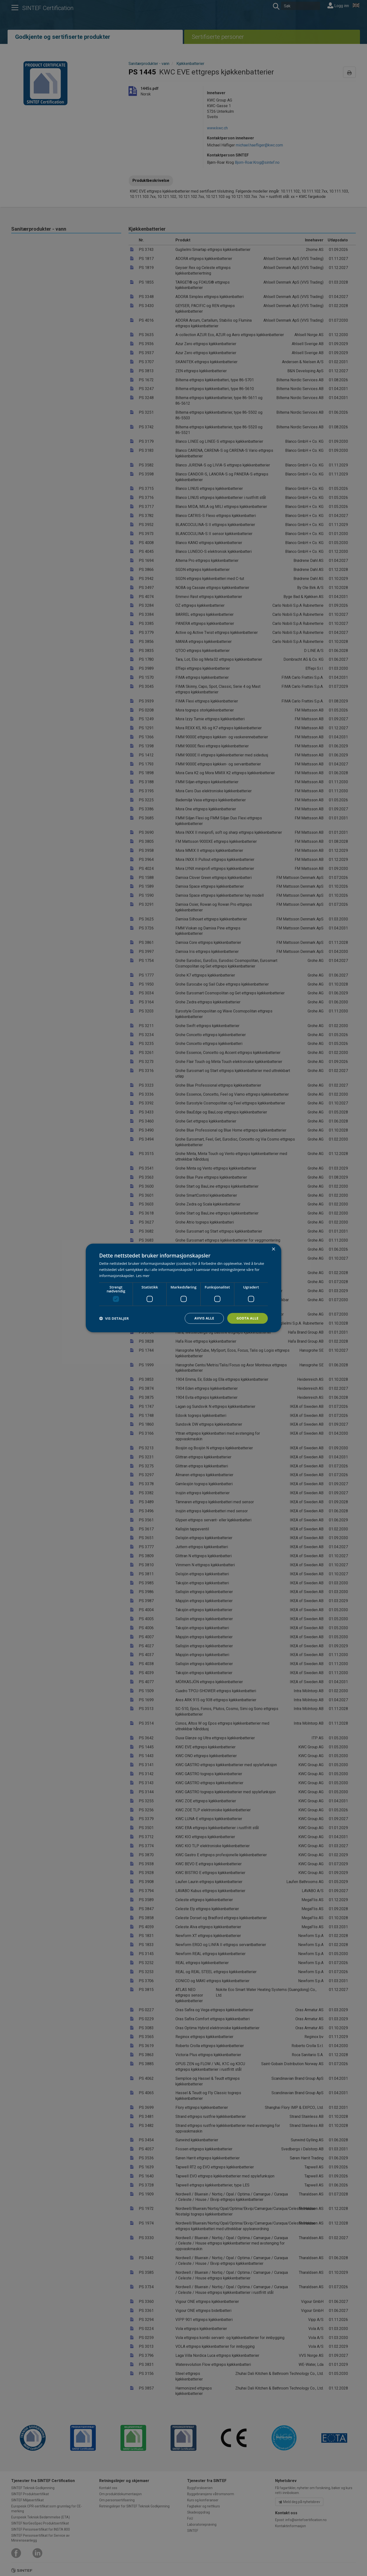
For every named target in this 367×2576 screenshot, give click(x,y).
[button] (114, 1318)
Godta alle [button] (248, 1318)
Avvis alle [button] (204, 1318)
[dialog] (183, 1288)
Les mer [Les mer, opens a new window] (143, 1275)
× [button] (273, 1249)
